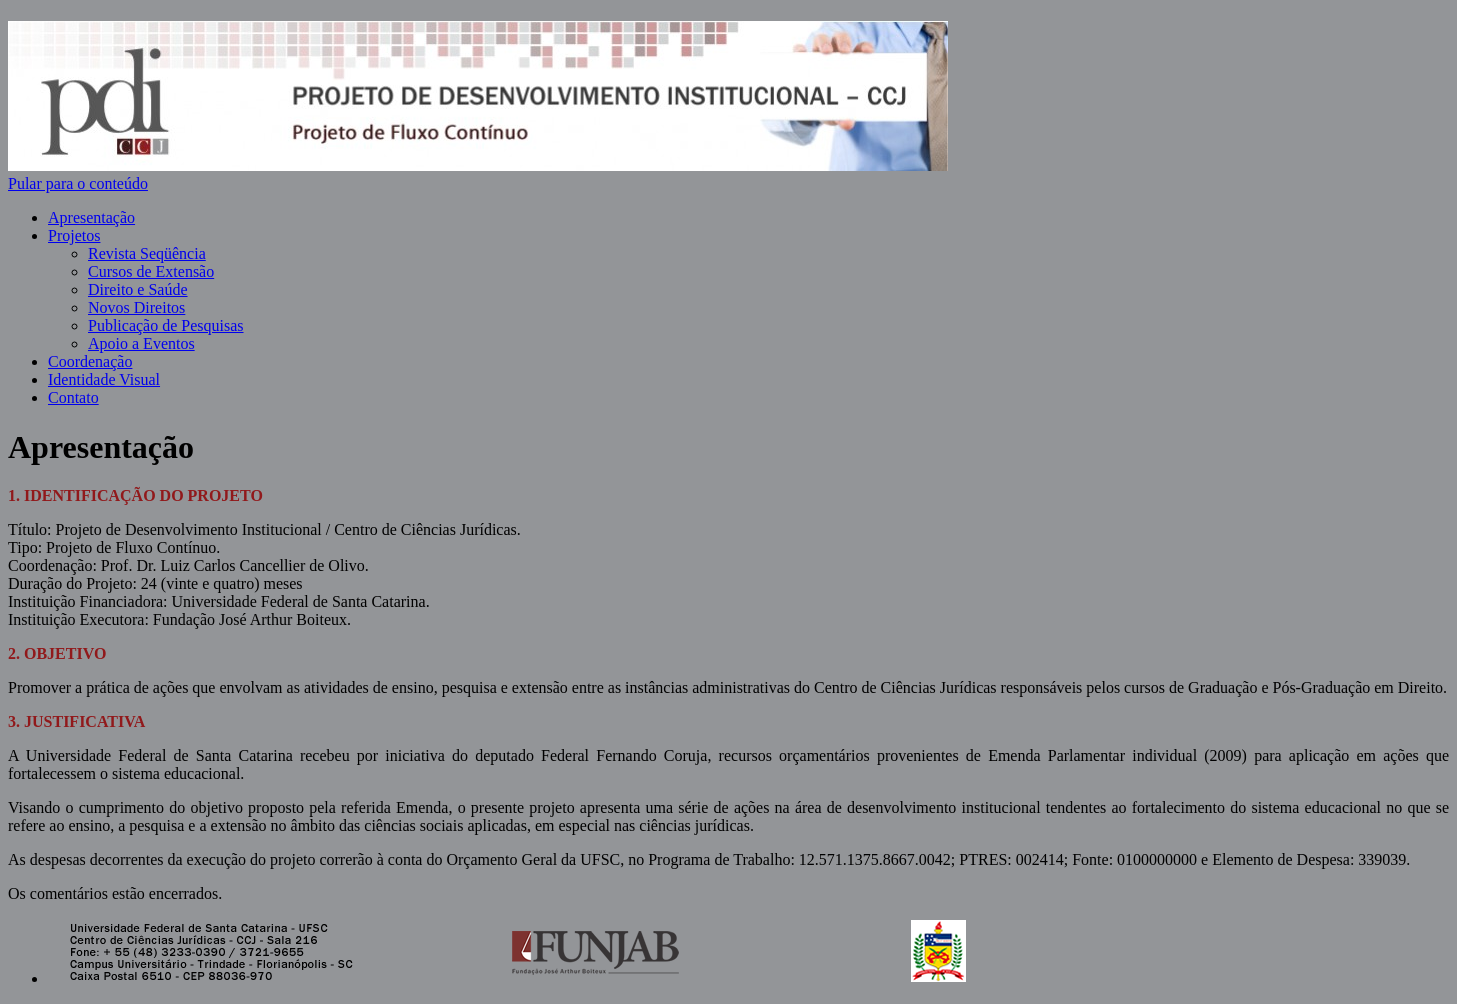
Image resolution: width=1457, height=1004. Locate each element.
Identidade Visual (104, 379)
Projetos (74, 235)
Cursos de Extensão (151, 271)
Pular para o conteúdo (78, 183)
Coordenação (90, 361)
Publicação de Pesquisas (166, 325)
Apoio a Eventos (141, 343)
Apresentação (91, 217)
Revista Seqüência (147, 253)
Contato (73, 397)
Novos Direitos (136, 307)
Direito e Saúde (138, 289)
